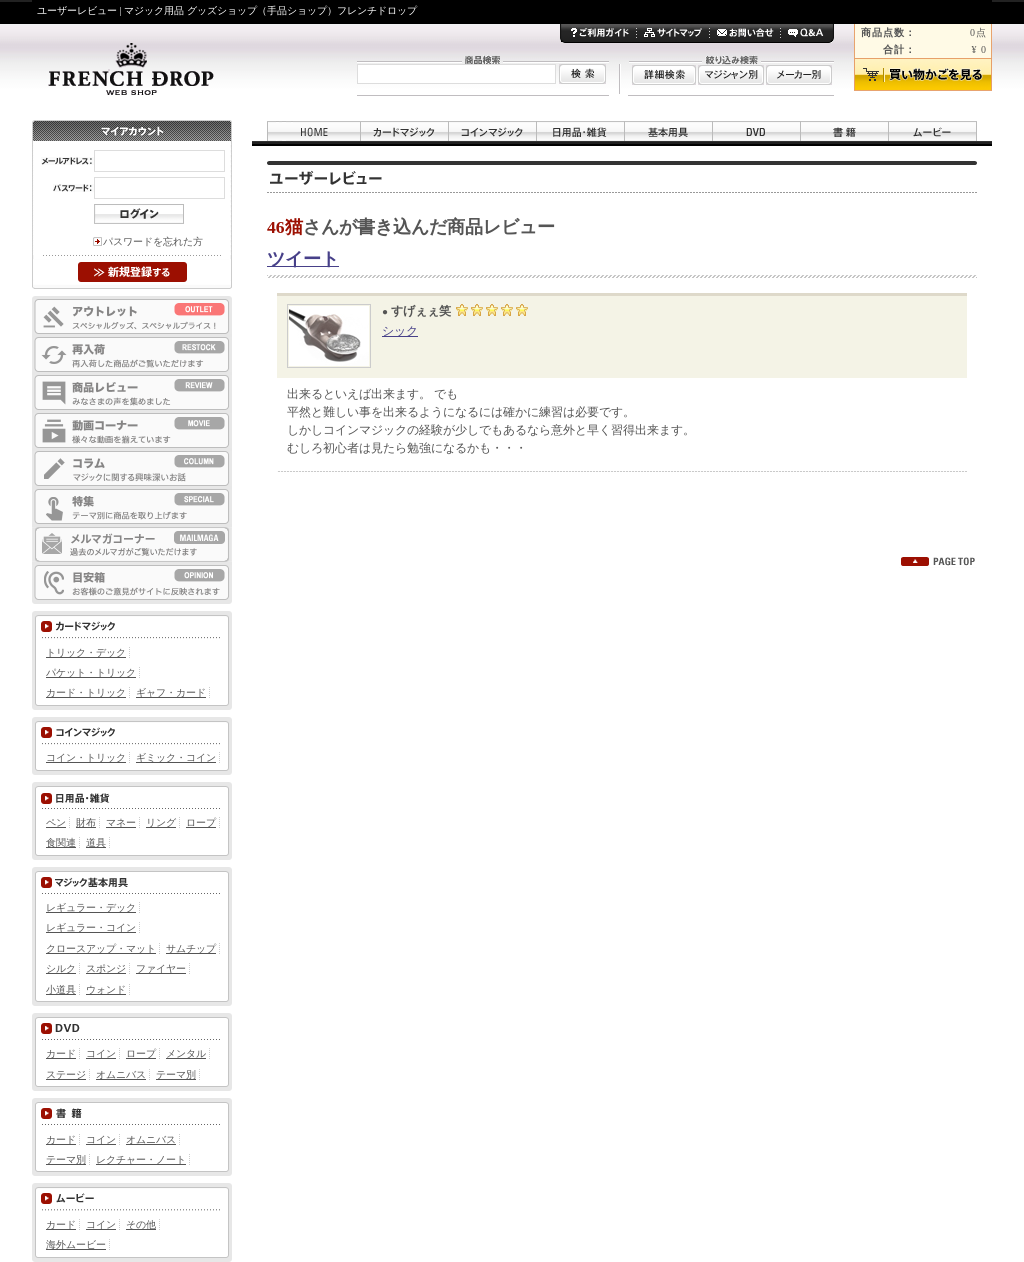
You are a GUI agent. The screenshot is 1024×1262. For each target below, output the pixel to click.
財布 (86, 822)
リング (161, 822)
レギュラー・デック (91, 907)
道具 (96, 842)
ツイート (303, 259)
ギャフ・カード (171, 692)
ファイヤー (161, 968)
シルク (61, 968)
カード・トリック (86, 692)
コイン (101, 1053)
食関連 (61, 842)
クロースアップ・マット (101, 948)
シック (400, 331)
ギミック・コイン (176, 757)
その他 (141, 1224)
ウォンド (106, 989)
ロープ (201, 822)
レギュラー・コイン (91, 927)
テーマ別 (176, 1074)
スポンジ (106, 968)
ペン (56, 822)
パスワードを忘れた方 (153, 241)
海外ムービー (76, 1244)
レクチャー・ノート (141, 1159)
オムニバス (121, 1074)
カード (61, 1053)
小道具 (61, 989)
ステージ (66, 1074)
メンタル (186, 1053)
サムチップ (191, 948)
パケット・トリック (91, 672)
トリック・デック (86, 652)
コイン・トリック (86, 757)
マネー (121, 822)
